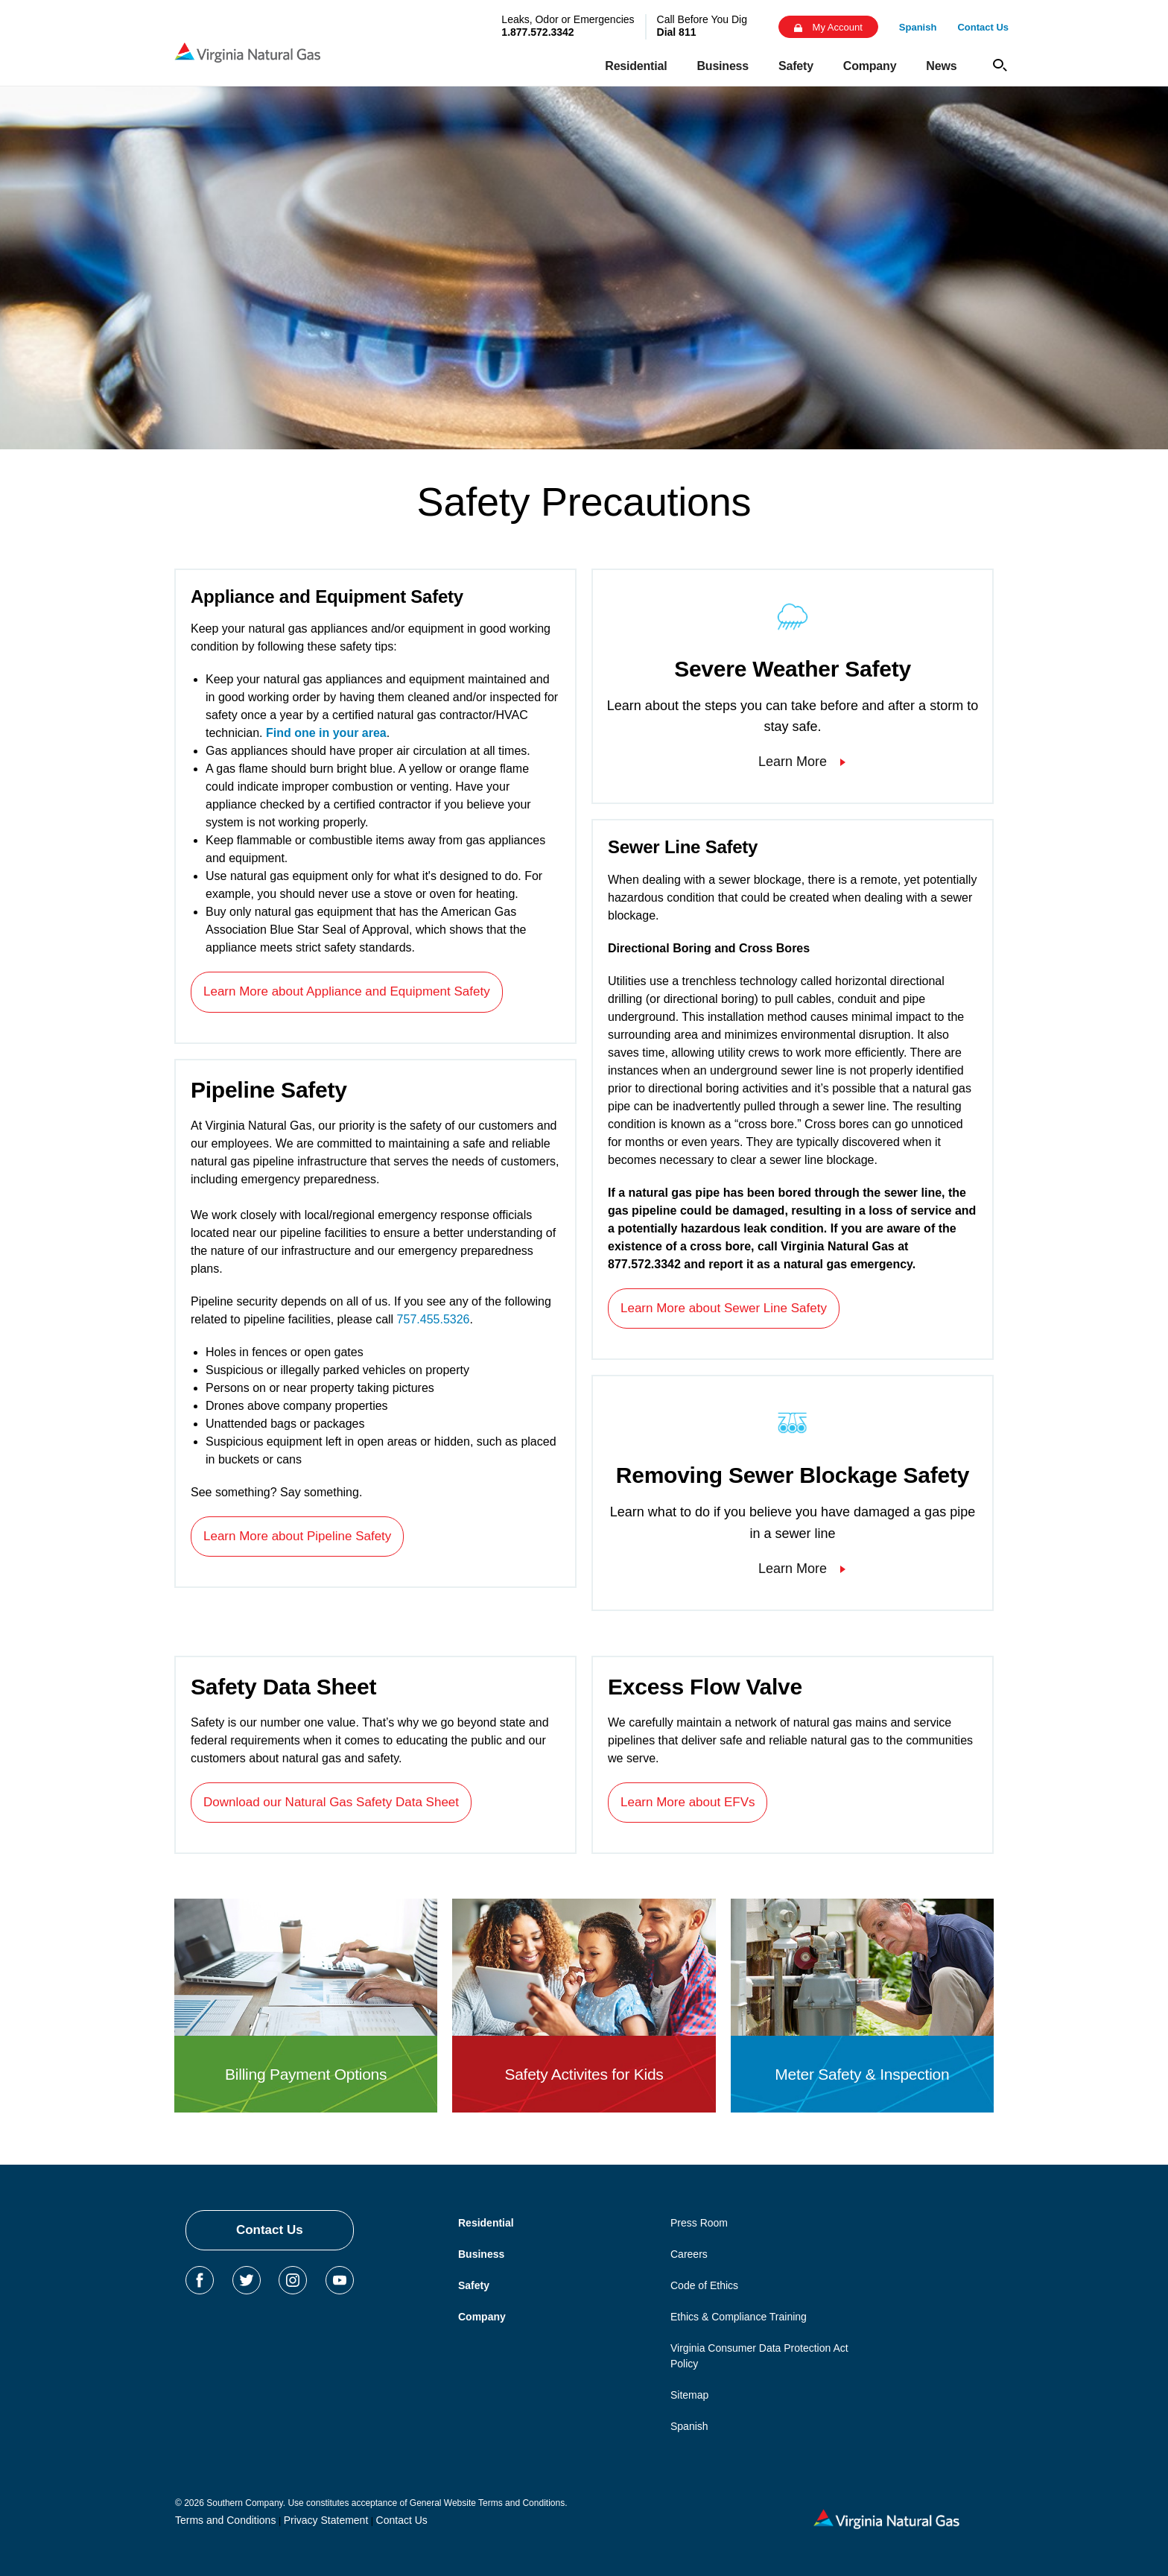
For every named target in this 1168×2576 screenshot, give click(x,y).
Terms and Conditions (225, 2520)
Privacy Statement (326, 2520)
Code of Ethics (704, 2285)
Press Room (699, 2223)
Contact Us (269, 2230)
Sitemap (689, 2395)
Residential (486, 2223)
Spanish (689, 2426)
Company (482, 2317)
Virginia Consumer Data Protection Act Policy (759, 2356)
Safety (473, 2285)
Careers (689, 2254)
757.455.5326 (433, 1319)
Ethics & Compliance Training (738, 2317)
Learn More (792, 761)
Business (481, 2254)
